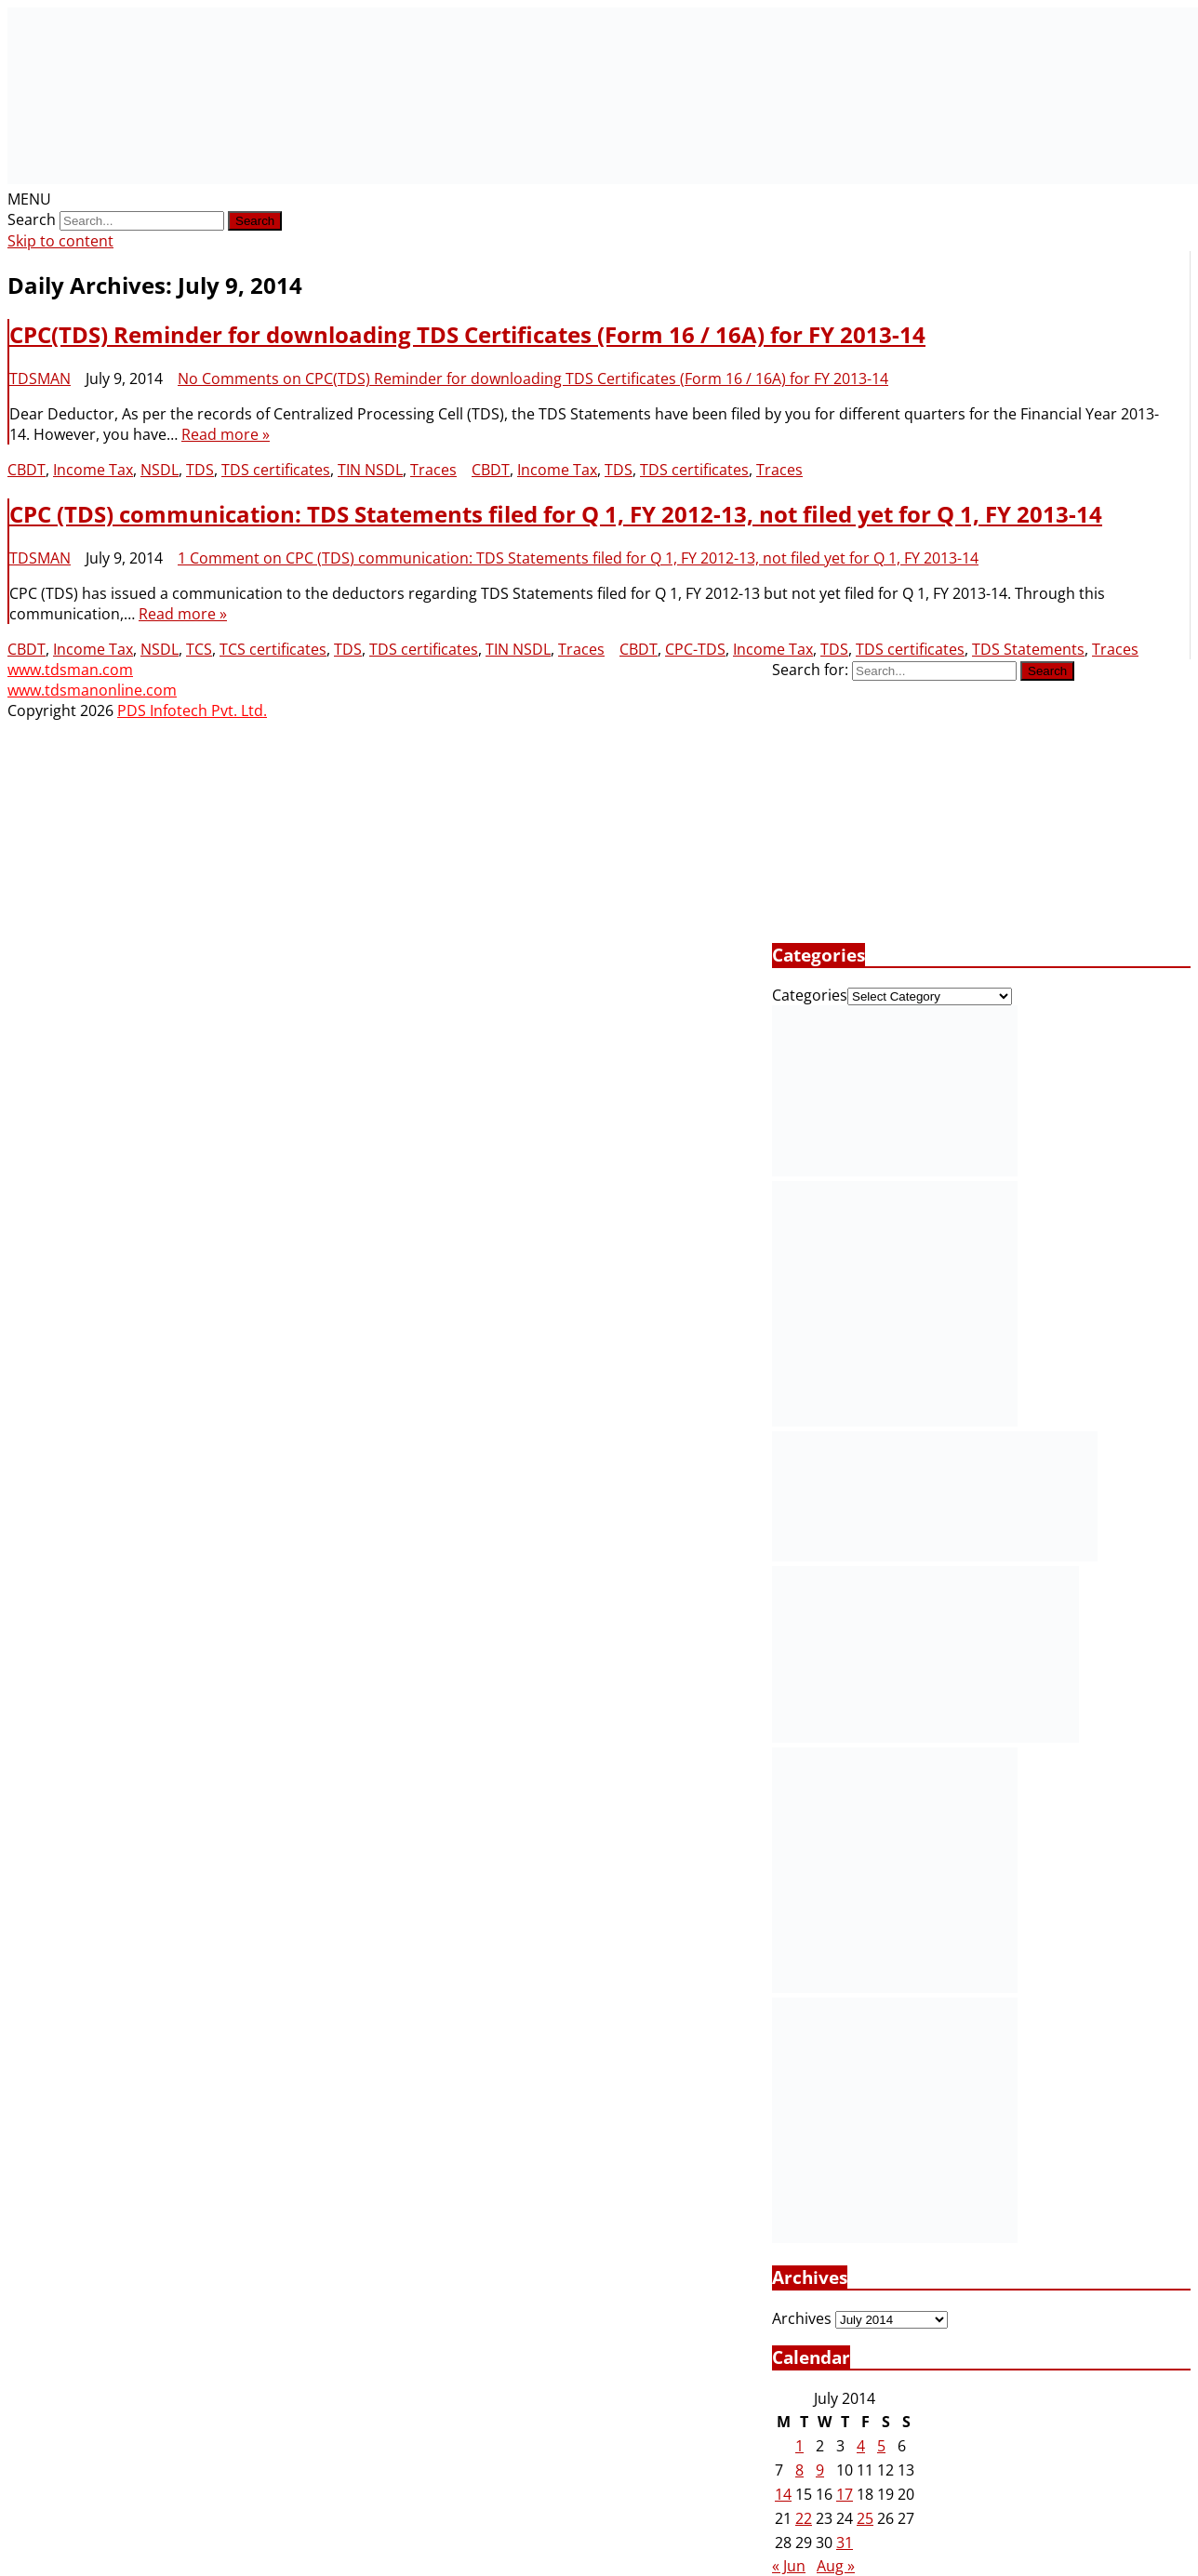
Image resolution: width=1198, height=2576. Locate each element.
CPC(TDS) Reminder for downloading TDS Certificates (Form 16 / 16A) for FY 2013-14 (467, 334)
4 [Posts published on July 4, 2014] (861, 2446)
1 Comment (578, 558)
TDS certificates (275, 469)
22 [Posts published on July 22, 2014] (803, 2518)
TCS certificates (273, 649)
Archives (802, 2318)
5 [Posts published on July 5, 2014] (881, 2446)
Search (31, 219)
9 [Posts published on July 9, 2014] (820, 2470)
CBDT (26, 469)
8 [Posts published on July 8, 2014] (799, 2470)
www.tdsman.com (70, 669)
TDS (200, 469)
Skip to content (60, 241)
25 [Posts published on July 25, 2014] (865, 2518)
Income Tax (93, 469)
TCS (199, 649)
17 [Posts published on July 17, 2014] (844, 2494)
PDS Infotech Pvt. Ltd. (192, 710)
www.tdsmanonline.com (92, 690)
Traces (433, 469)
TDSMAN (40, 378)
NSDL (159, 469)
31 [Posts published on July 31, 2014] (844, 2542)
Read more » (225, 434)
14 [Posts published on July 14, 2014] (783, 2494)
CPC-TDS (695, 649)
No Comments (533, 378)
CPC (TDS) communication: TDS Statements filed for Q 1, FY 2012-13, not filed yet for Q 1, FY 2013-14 (555, 513)
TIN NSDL (370, 469)
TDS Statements (1028, 649)
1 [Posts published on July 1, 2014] (799, 2446)
